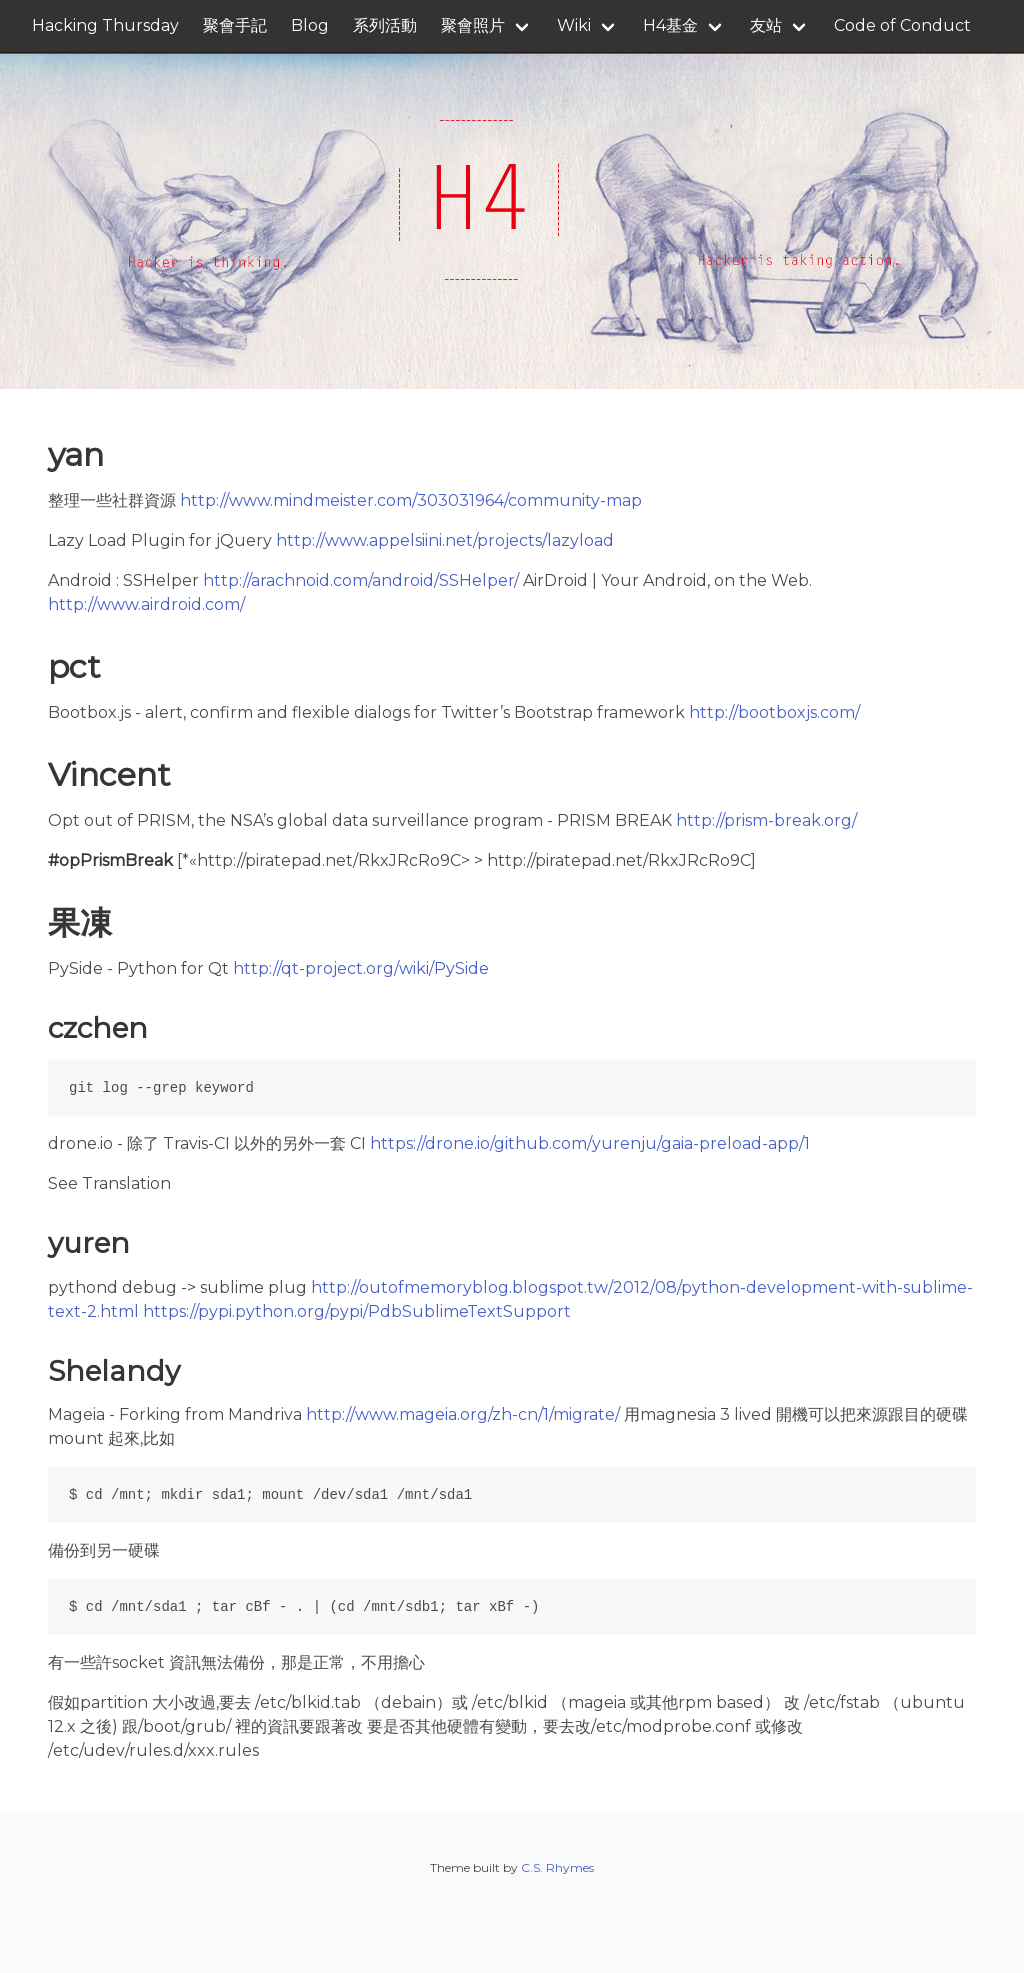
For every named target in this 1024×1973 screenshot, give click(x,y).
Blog (310, 25)
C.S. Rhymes (557, 1867)
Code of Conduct (902, 25)
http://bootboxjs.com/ (774, 712)
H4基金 (670, 25)
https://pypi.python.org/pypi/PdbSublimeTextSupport (357, 1311)
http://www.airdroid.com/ (146, 604)
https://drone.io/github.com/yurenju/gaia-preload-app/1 (590, 1143)
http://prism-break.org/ (766, 820)
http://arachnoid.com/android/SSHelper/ (361, 580)
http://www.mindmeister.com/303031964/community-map (411, 500)
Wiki (574, 25)
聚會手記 (235, 25)
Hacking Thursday (105, 25)
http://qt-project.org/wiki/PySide (361, 968)
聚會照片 (473, 25)
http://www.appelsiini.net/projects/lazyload (445, 540)
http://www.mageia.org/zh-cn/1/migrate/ (463, 1414)
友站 (766, 25)
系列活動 (385, 25)
